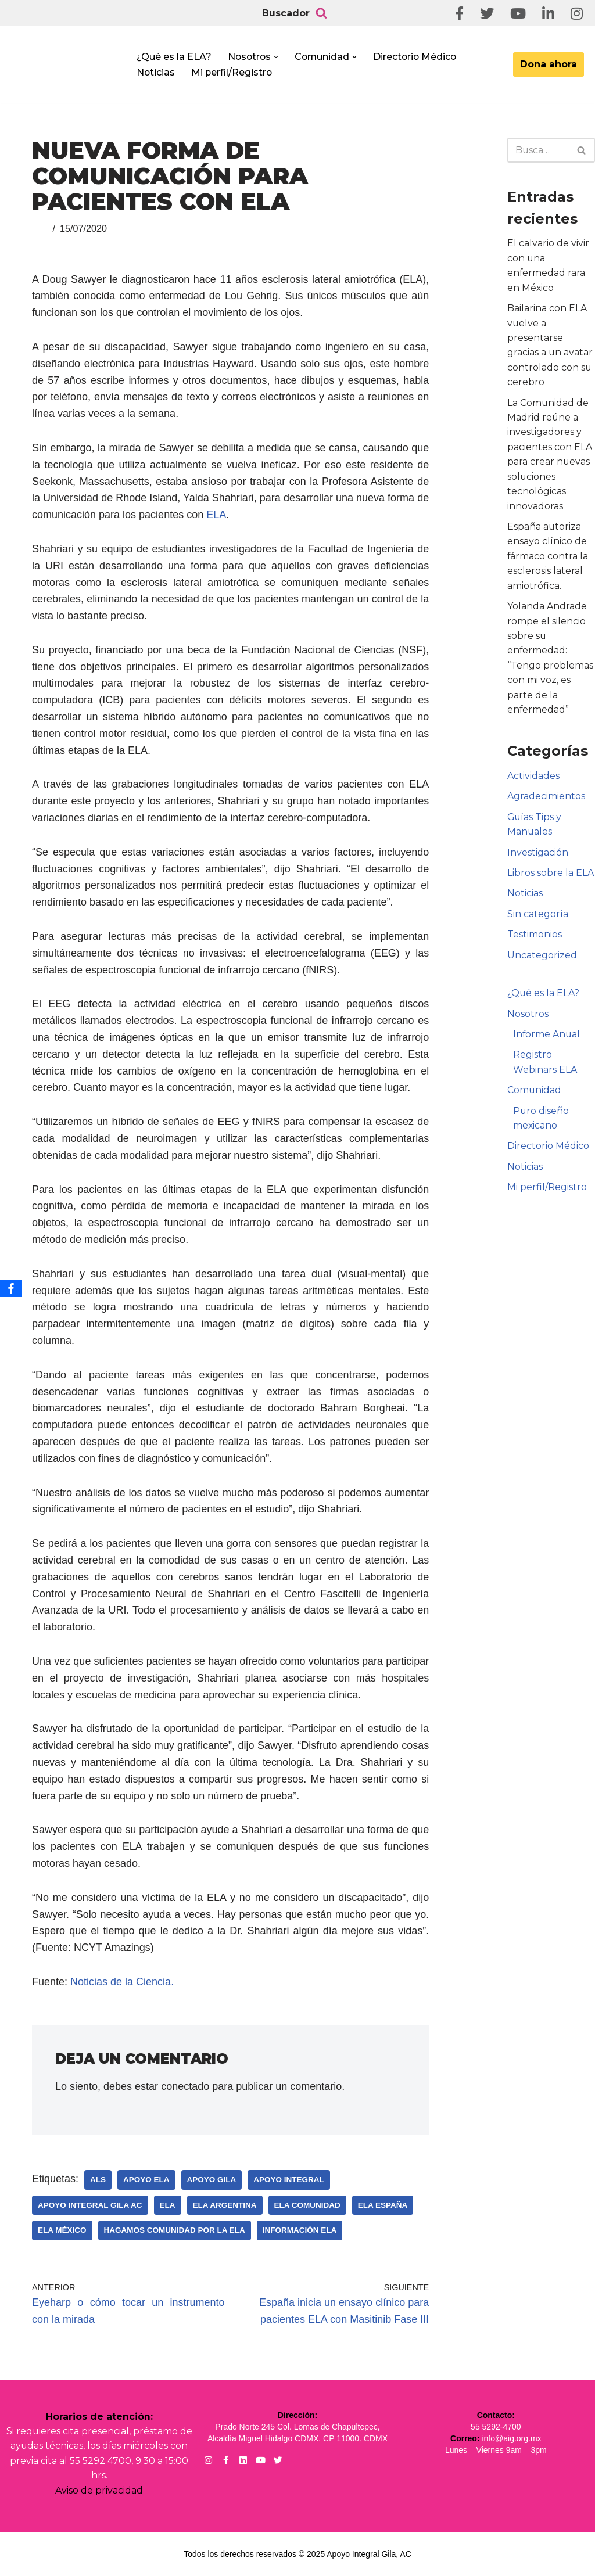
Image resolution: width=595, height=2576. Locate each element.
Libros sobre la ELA (550, 876)
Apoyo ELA (146, 2179)
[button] (277, 57)
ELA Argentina (225, 2205)
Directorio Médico (418, 56)
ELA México (62, 2230)
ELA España (383, 2205)
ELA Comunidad (307, 2205)
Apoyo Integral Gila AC (90, 2205)
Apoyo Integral (288, 2179)
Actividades (533, 778)
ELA (216, 514)
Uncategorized (542, 959)
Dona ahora (548, 64)
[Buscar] (321, 13)
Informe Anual (547, 1038)
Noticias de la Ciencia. (122, 1982)
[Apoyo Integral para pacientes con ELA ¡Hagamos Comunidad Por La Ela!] (67, 68)
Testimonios (534, 938)
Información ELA (300, 2230)
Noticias (156, 72)
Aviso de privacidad (99, 2490)
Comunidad (534, 1094)
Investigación (537, 855)
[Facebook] (11, 1288)
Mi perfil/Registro (233, 72)
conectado (185, 2086)
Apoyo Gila (211, 2179)
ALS (98, 2179)
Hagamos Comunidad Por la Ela (174, 2230)
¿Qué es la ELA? (174, 56)
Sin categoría (537, 917)
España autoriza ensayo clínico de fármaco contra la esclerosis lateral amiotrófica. (548, 558)
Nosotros (528, 1017)
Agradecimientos (546, 799)
